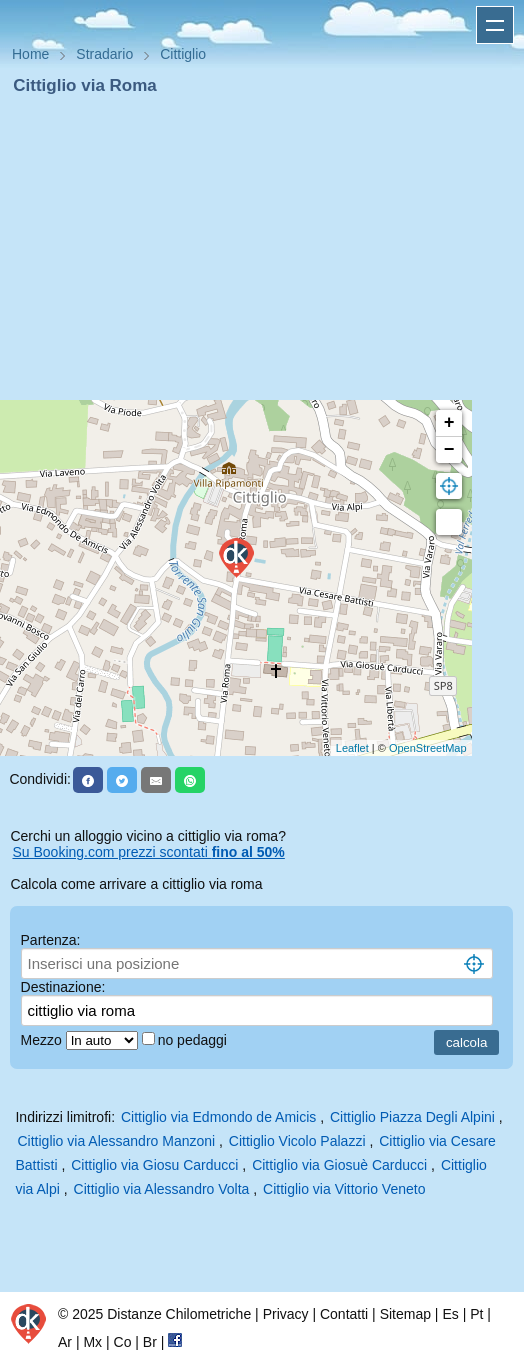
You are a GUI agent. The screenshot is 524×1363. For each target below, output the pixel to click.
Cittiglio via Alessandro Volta (162, 1189)
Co (123, 1342)
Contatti (344, 1314)
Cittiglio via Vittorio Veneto (344, 1189)
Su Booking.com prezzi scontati (148, 852)
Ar (65, 1342)
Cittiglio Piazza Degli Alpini (412, 1117)
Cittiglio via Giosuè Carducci (339, 1165)
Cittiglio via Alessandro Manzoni (116, 1141)
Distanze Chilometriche (179, 1314)
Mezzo (43, 1040)
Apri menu (495, 25)
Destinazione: (63, 987)
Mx (92, 1342)
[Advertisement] (262, 248)
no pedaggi (194, 1040)
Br (150, 1342)
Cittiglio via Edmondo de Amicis (218, 1117)
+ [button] (449, 423)
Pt (476, 1314)
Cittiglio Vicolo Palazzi (297, 1141)
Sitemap (405, 1314)
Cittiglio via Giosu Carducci (154, 1165)
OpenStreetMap (428, 748)
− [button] (449, 450)
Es (450, 1314)
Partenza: (51, 940)
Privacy (286, 1314)
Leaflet (352, 748)
